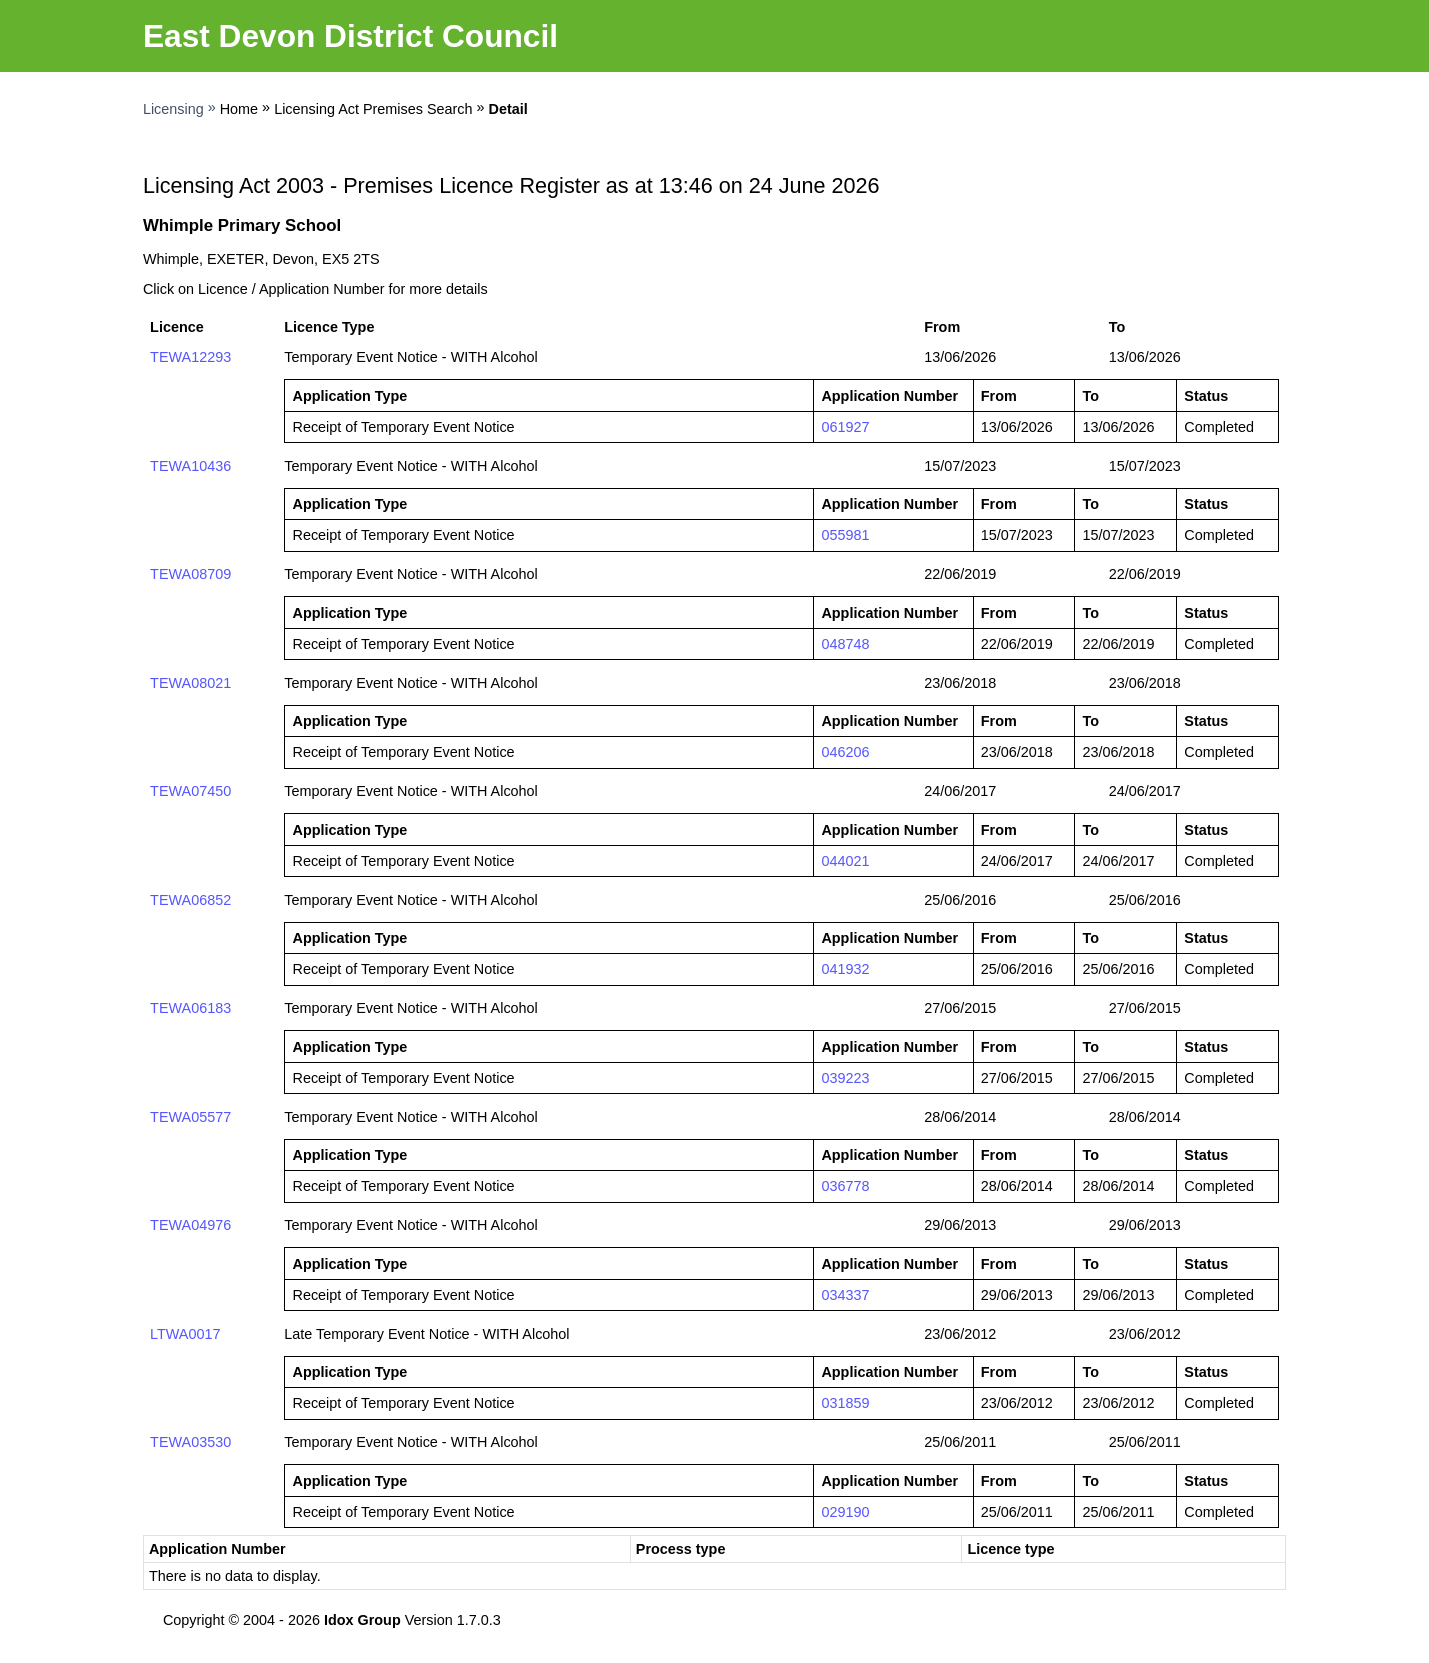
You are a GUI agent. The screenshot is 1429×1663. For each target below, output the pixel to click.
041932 (845, 969)
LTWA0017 (185, 1334)
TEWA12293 (190, 357)
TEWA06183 (190, 1008)
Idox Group (362, 1620)
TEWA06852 (190, 900)
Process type (681, 1549)
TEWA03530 (190, 1442)
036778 (845, 1186)
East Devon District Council (350, 36)
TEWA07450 (190, 791)
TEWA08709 (190, 574)
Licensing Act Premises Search (373, 109)
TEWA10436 (190, 466)
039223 (845, 1078)
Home (239, 109)
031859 (845, 1403)
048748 (845, 644)
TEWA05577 (190, 1117)
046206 (845, 752)
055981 (845, 535)
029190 (845, 1512)
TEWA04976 (190, 1225)
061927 (845, 427)
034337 (845, 1295)
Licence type (1010, 1549)
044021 (845, 861)
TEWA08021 (190, 683)
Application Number (217, 1549)
